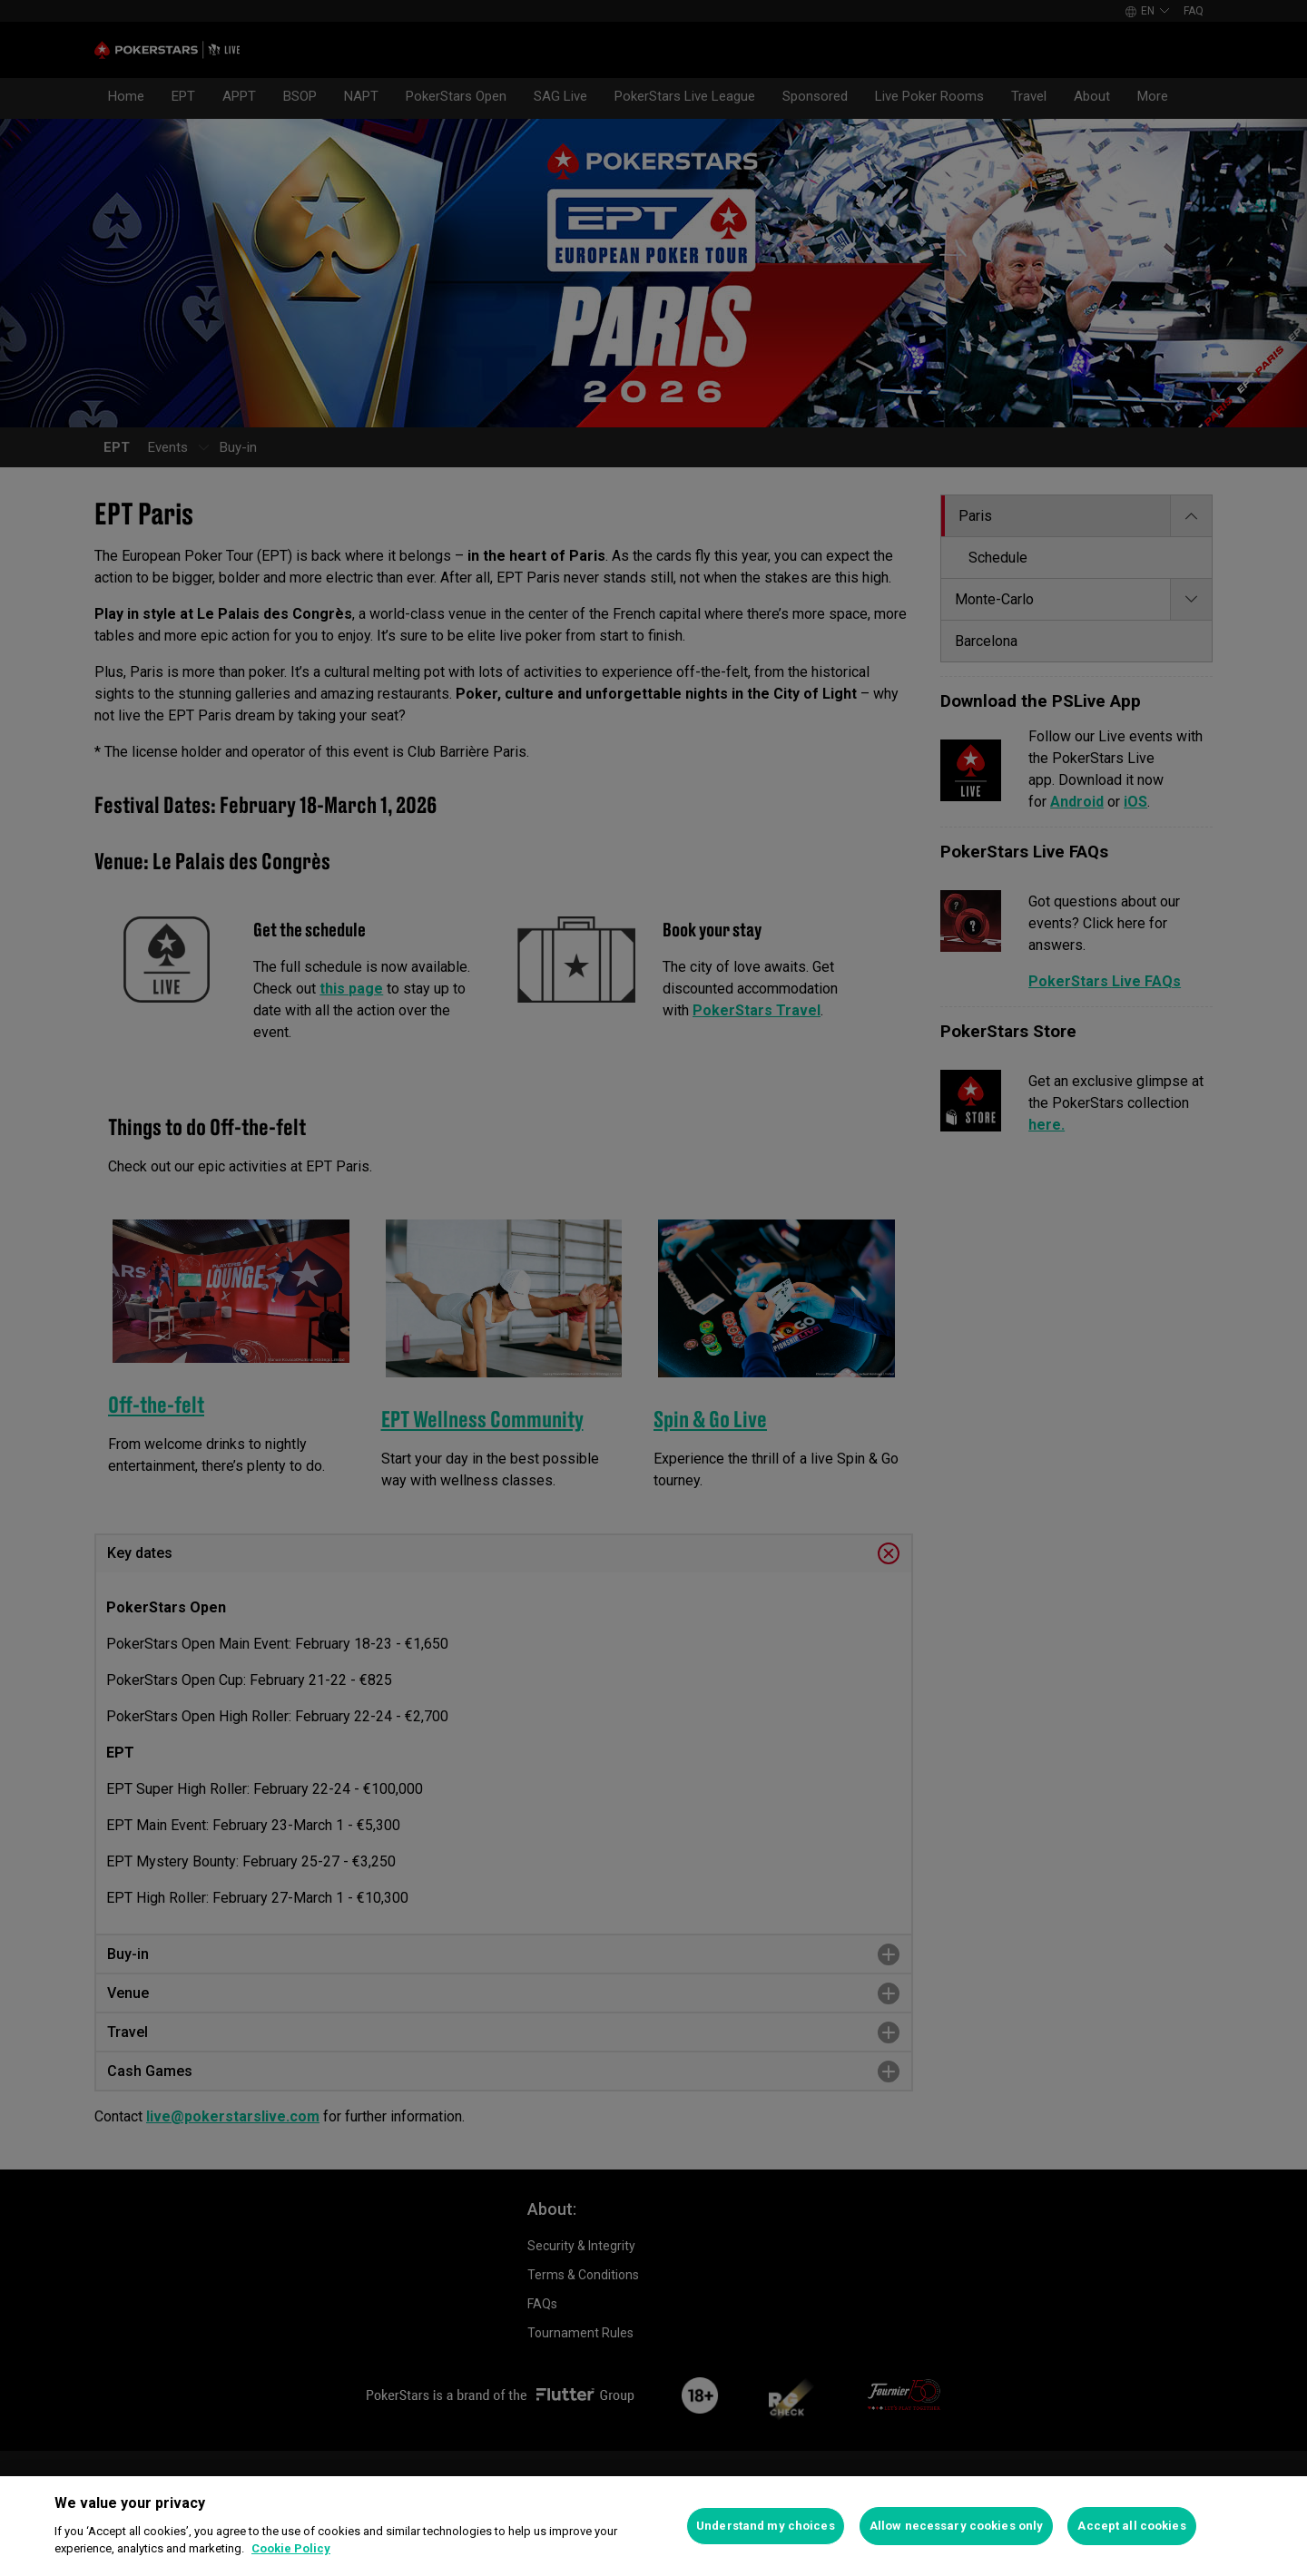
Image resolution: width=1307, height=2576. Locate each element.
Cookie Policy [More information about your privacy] (290, 2548)
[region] (653, 2526)
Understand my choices (765, 2525)
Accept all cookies (1131, 2525)
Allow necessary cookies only (957, 2525)
